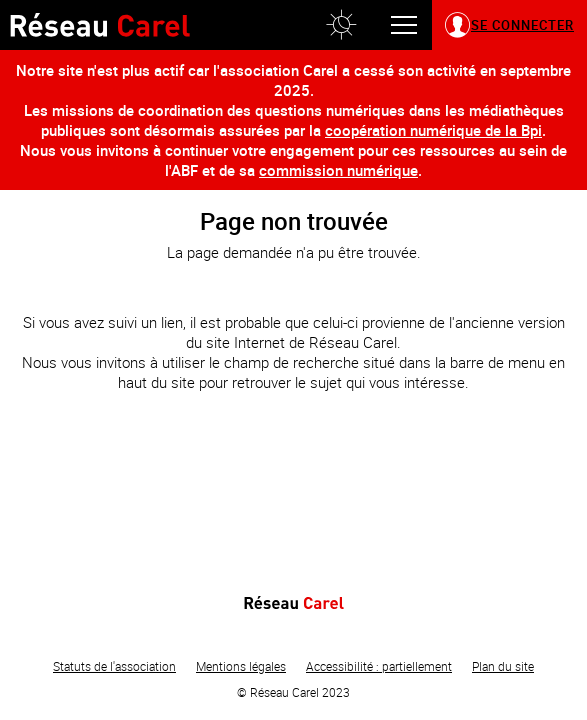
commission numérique (338, 170)
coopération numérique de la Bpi (433, 130)
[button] (341, 25)
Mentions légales (241, 666)
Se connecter (522, 25)
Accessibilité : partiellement (379, 666)
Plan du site (503, 666)
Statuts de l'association (114, 666)
